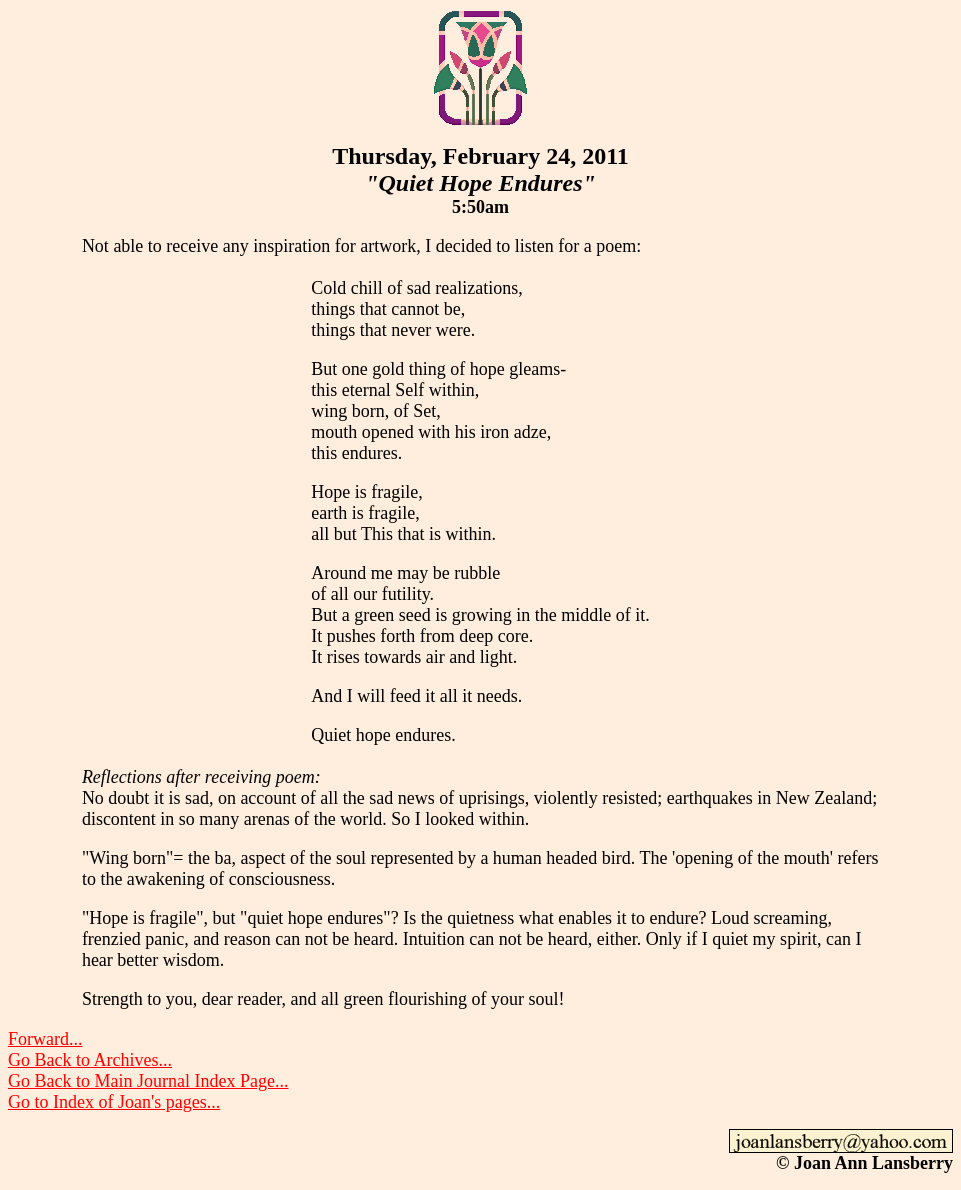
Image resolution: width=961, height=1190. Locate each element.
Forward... (45, 1039)
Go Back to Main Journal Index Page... (148, 1081)
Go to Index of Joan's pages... (114, 1102)
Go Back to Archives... (90, 1060)
